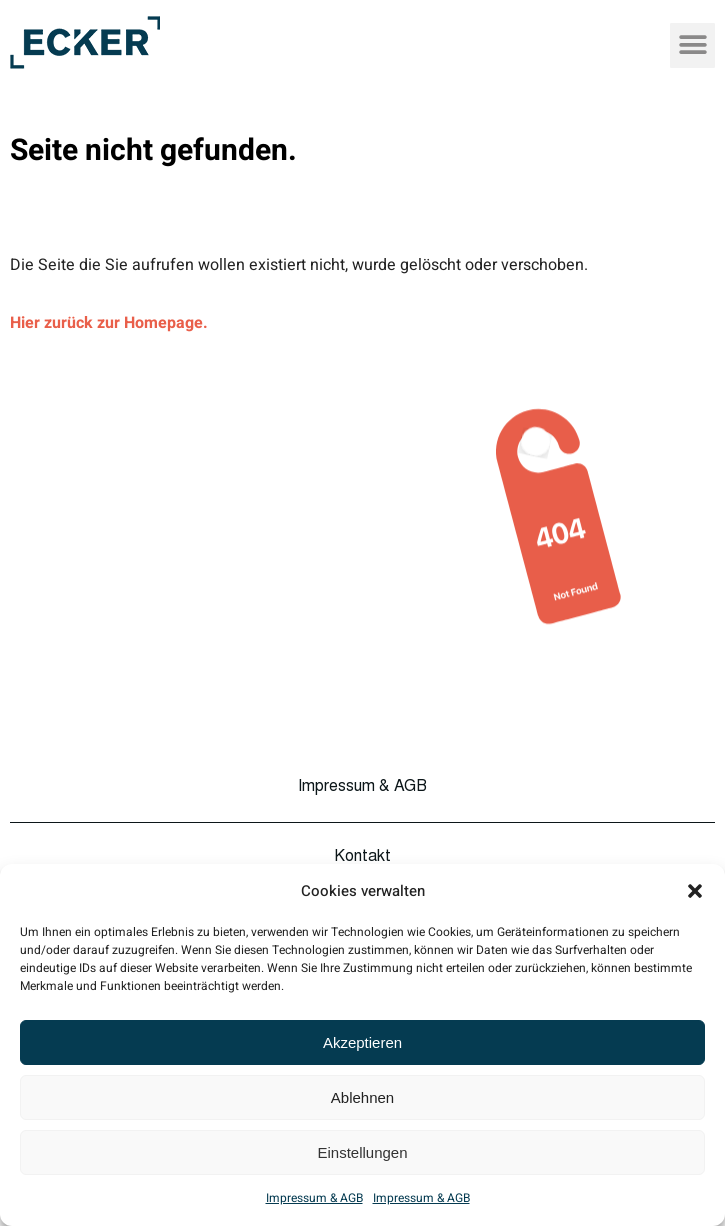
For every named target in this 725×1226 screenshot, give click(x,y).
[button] (695, 891)
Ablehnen (362, 1097)
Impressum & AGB (314, 1198)
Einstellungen (362, 1152)
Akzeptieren (362, 1042)
